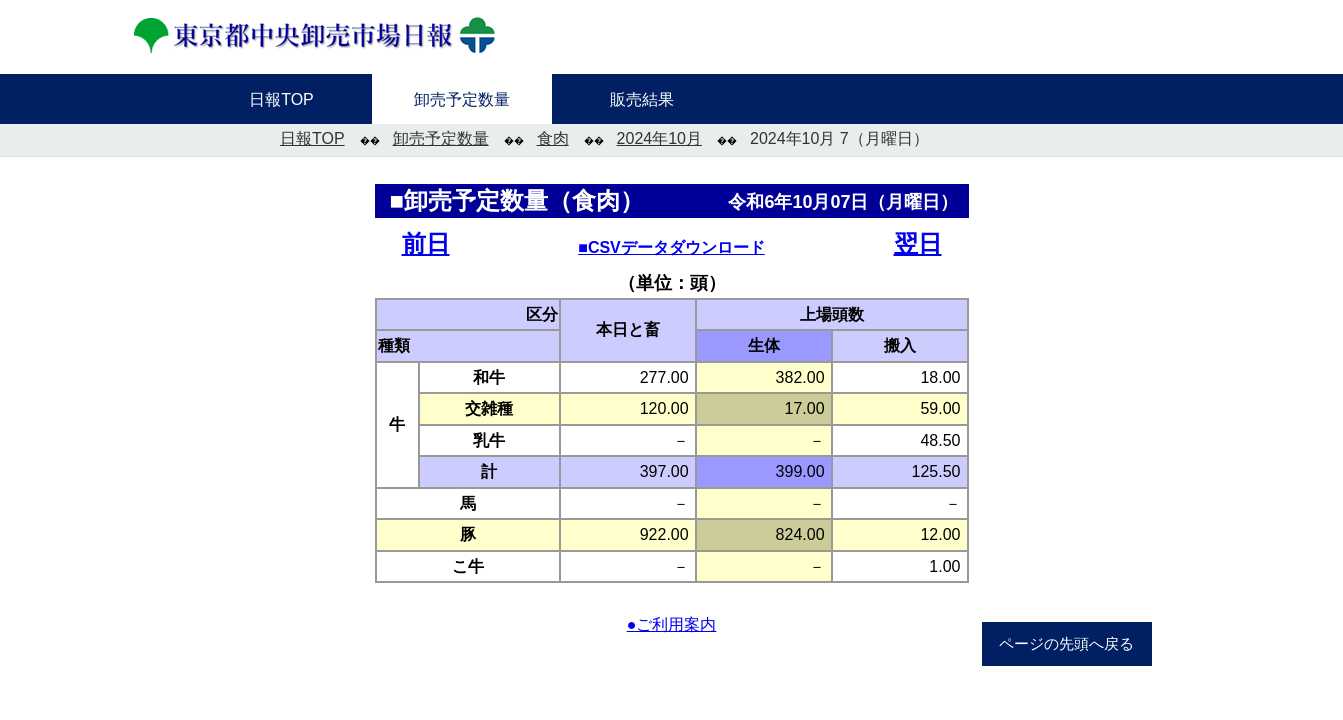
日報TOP (312, 138)
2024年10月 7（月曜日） (839, 138)
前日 (426, 243)
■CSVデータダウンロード (671, 247)
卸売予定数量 (441, 138)
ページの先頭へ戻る (1066, 644)
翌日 (918, 243)
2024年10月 (659, 138)
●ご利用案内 (672, 624)
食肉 (553, 138)
